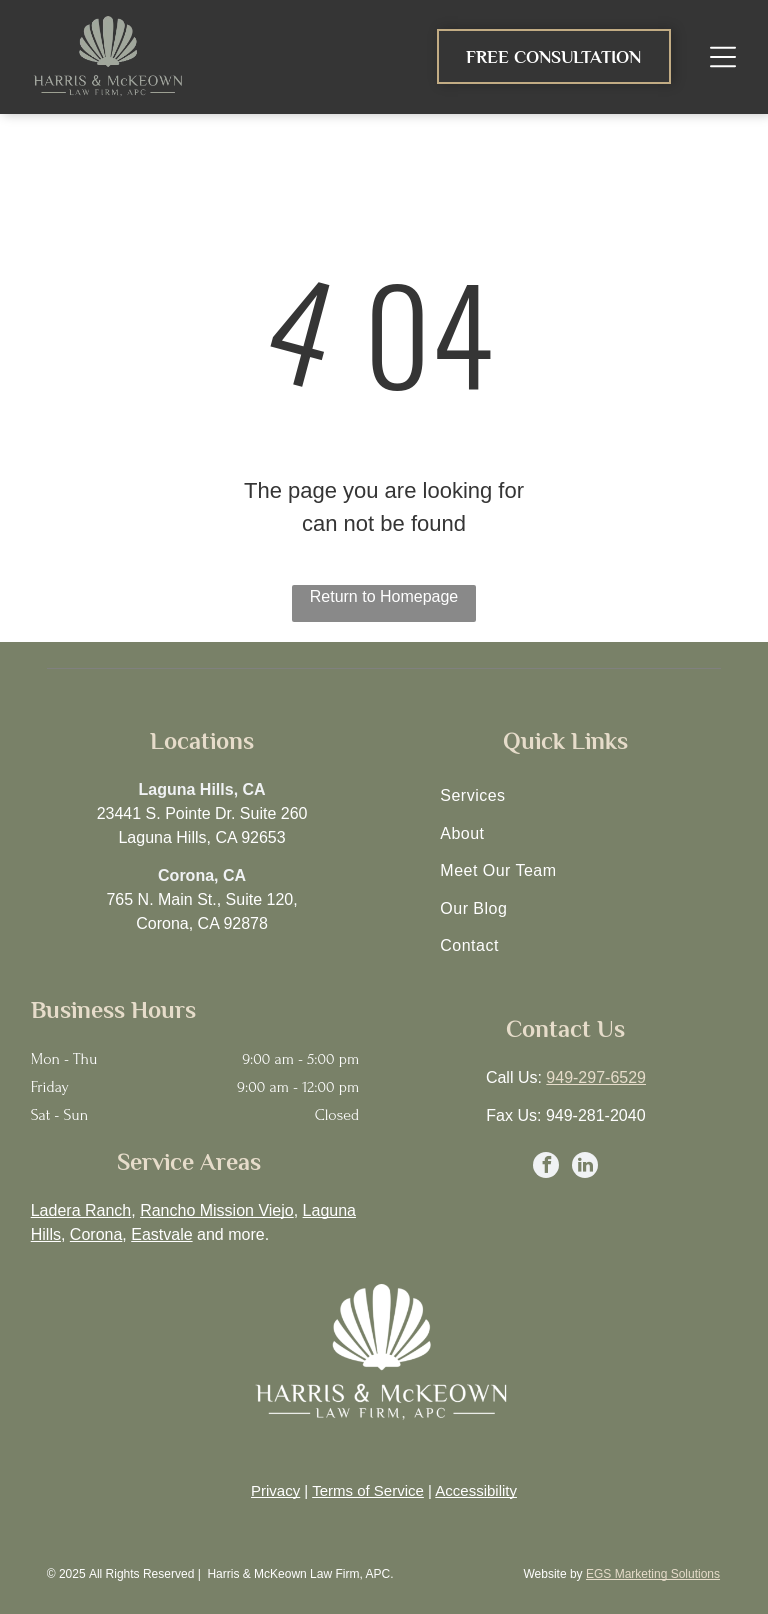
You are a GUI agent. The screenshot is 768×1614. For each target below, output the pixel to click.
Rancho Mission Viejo (217, 1210)
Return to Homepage (384, 596)
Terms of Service (368, 1490)
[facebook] (546, 1167)
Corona (96, 1234)
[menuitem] (565, 796)
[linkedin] (585, 1167)
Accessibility (476, 1490)
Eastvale (161, 1234)
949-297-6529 (596, 1077)
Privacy (275, 1490)
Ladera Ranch (81, 1210)
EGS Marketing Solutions (653, 1574)
